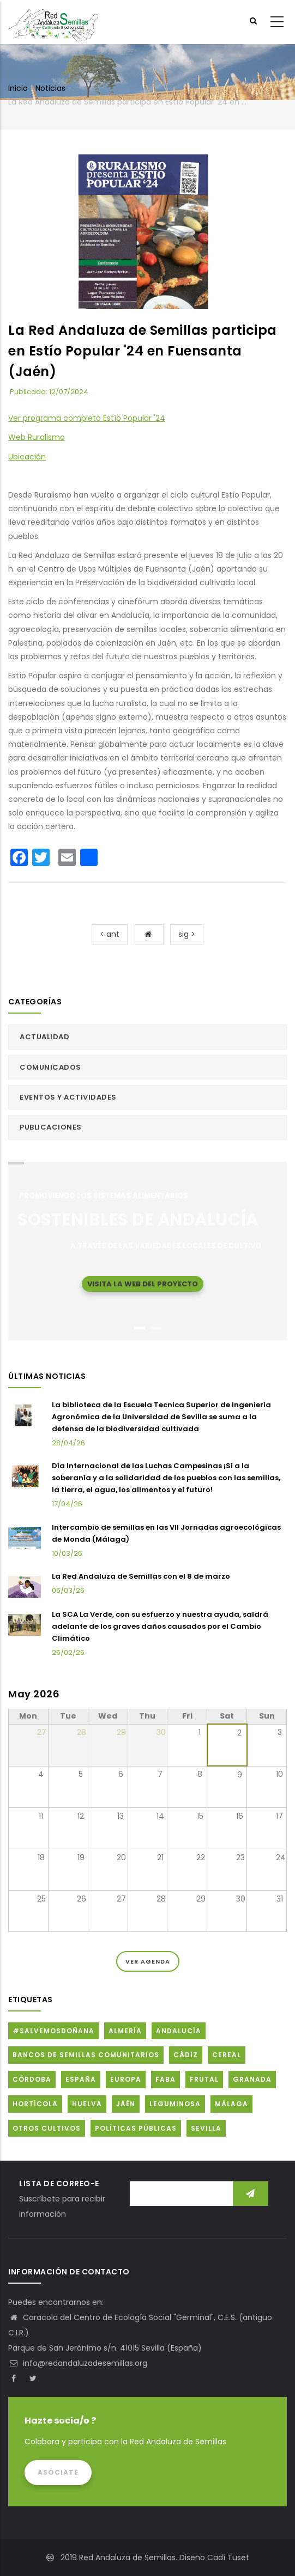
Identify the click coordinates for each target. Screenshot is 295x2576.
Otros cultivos (47, 2128)
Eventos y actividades (68, 1097)
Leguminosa (175, 2103)
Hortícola (35, 2103)
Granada (252, 2079)
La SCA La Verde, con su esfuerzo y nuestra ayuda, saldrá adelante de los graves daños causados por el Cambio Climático (160, 1626)
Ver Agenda (147, 1961)
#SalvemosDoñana (53, 2030)
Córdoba (32, 2079)
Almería (125, 2030)
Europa (125, 2079)
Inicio (18, 88)
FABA (165, 2079)
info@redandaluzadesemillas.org (77, 2363)
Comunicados (50, 1067)
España (80, 2079)
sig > (186, 934)
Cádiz (185, 2054)
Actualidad (44, 1037)
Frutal (204, 2079)
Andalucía (178, 2030)
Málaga (231, 2103)
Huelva (87, 2103)
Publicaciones (51, 1127)
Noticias (50, 88)
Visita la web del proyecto (142, 1283)
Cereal (226, 2054)
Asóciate (58, 2472)
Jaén (125, 2103)
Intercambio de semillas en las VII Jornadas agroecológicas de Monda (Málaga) (166, 1533)
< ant (109, 934)
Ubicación (27, 456)
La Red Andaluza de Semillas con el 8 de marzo (141, 1576)
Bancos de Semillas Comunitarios (86, 2054)
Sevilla (206, 2128)
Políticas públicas (136, 2128)
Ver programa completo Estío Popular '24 (86, 418)
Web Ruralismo (36, 437)
